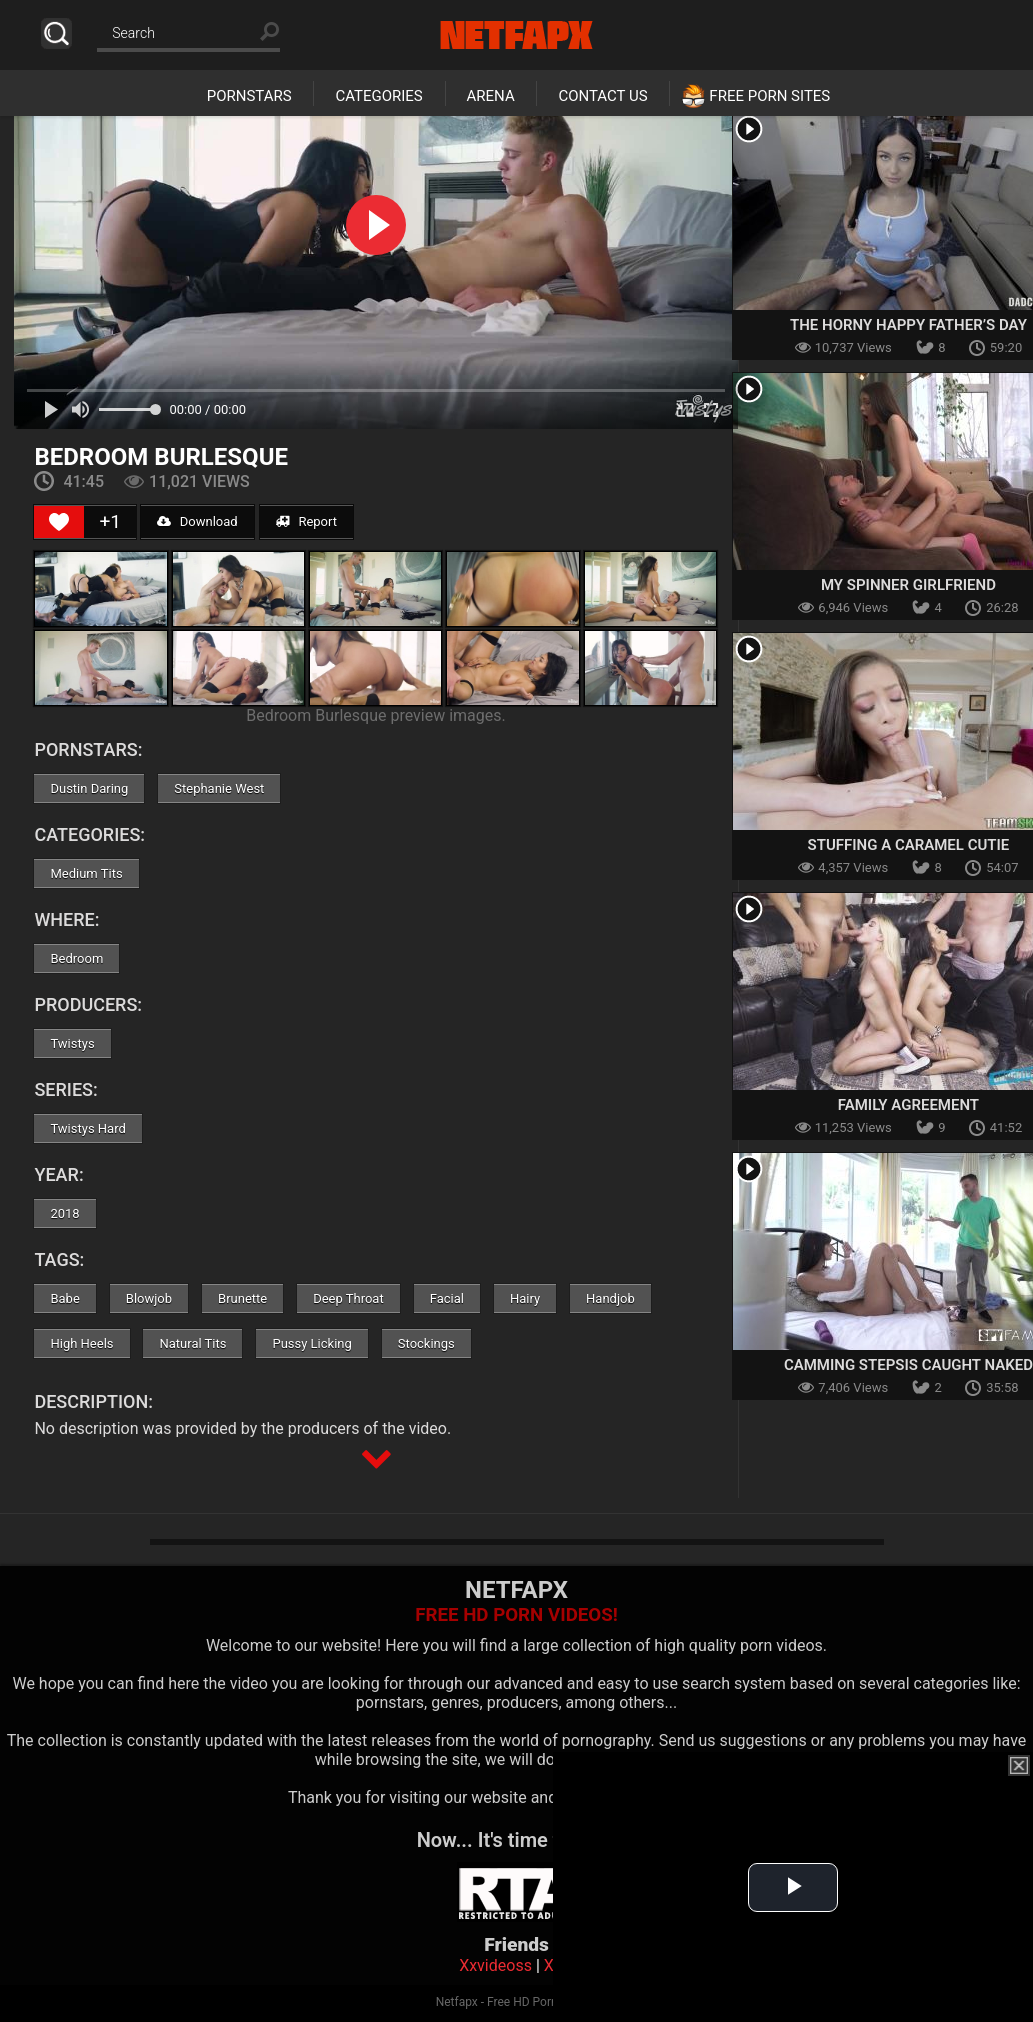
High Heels (81, 1343)
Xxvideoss (495, 1965)
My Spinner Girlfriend (908, 585)
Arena (491, 96)
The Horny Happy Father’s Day (908, 325)
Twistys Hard (87, 1128)
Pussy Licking (311, 1343)
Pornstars (249, 96)
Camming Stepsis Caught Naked (908, 1365)
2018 (64, 1213)
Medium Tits (86, 873)
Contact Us (602, 96)
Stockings (426, 1343)
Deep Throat (348, 1298)
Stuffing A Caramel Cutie (909, 845)
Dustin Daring (89, 788)
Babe (64, 1298)
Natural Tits (192, 1343)
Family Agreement (908, 1105)
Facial (447, 1298)
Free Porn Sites (769, 96)
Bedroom (76, 958)
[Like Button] (59, 522)
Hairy (525, 1298)
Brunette (242, 1298)
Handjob (610, 1298)
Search (56, 33)
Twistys (72, 1043)
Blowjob (149, 1298)
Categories (378, 96)
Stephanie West (219, 788)
